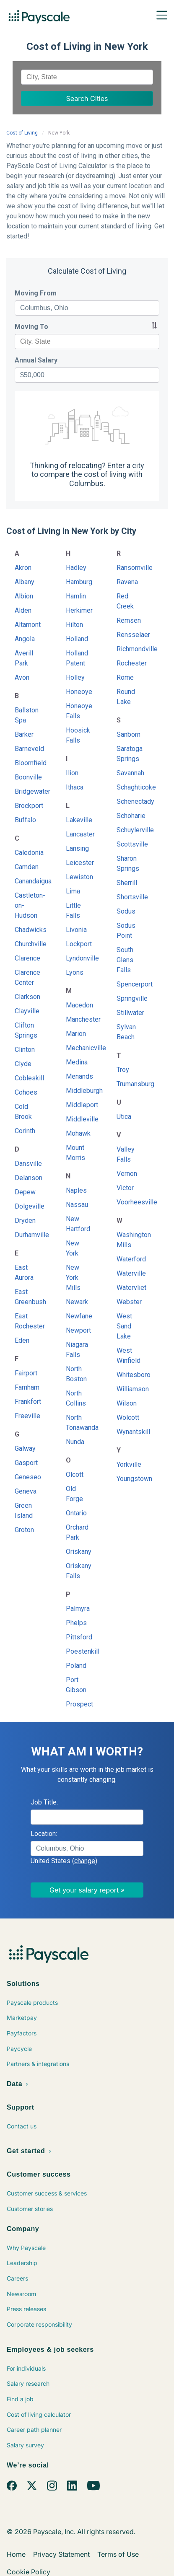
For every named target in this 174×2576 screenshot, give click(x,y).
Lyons (74, 972)
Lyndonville (78, 958)
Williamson (129, 1389)
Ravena (127, 582)
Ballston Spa (27, 715)
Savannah (129, 773)
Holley (75, 677)
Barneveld (27, 749)
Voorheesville (129, 1202)
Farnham (27, 1387)
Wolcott (128, 1417)
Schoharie (129, 816)
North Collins (76, 1398)
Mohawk (78, 1133)
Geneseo (27, 1477)
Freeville (27, 1416)
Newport (78, 1330)
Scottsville (129, 844)
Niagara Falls (77, 1350)
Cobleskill (27, 1078)
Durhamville (27, 1235)
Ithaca (74, 787)
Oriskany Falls (78, 1571)
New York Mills (73, 1277)
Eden (22, 1340)
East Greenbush (27, 1297)
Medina (77, 1062)
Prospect (78, 1704)
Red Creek (125, 601)
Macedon (78, 1005)
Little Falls (73, 910)
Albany (24, 582)
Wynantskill (129, 1432)
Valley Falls (126, 1154)
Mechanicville (78, 1048)
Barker (24, 734)
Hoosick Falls (78, 735)
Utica (124, 1117)
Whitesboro (129, 1375)
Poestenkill (78, 1651)
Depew (25, 1192)
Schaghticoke (129, 787)
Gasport (26, 1463)
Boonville (27, 777)
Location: (44, 1834)
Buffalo (25, 820)
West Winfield (128, 1355)
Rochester (129, 663)
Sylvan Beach (126, 1032)
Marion (76, 1034)
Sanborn (128, 734)
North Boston (76, 1374)
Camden (27, 867)
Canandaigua (27, 881)
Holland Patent (77, 658)
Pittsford (78, 1637)
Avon (22, 677)
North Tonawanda (78, 1423)
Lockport (78, 944)
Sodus (126, 911)
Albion (24, 596)
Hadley (76, 568)
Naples (76, 1190)
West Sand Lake (124, 1326)
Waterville (129, 1273)
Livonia (76, 930)
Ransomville (129, 568)
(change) (84, 1861)
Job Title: (44, 1802)
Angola (25, 639)
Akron (23, 568)
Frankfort (27, 1402)
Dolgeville (27, 1206)
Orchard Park (77, 1532)
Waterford (129, 1259)
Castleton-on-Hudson (27, 905)
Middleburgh (78, 1091)
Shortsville (129, 897)
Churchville (27, 944)
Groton (24, 1530)
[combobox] (87, 77)
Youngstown (129, 1479)
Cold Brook (23, 1112)
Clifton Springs (26, 1030)
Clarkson (27, 997)
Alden (23, 610)
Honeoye (78, 692)
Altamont (27, 625)
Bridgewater (27, 791)
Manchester (78, 1019)
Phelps (76, 1623)
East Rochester (27, 1321)
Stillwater (129, 1013)
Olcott (74, 1474)
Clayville (27, 1011)
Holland (77, 639)
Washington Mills (129, 1240)
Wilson (127, 1403)
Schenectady (129, 801)
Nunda (75, 1442)
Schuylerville (129, 830)
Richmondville (129, 649)
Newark (77, 1302)
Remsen (129, 620)
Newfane (78, 1316)
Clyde (23, 1064)
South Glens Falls (125, 960)
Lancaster (78, 834)
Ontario (76, 1513)
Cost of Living (22, 133)
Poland (76, 1666)
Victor (125, 1188)
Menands (78, 1076)
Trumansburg (129, 1084)
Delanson (27, 1178)
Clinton (25, 1050)
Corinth (25, 1131)
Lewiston (78, 877)
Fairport (26, 1373)
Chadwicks (27, 930)
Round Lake (126, 697)
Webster (129, 1302)
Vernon (127, 1174)
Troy (123, 1070)
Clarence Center (27, 977)
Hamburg (78, 582)
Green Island (24, 1511)
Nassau (77, 1205)
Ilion (72, 773)
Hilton (74, 625)
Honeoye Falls (78, 711)
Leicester (78, 863)
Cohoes (26, 1092)
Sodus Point (126, 931)
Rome (125, 677)
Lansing (77, 848)
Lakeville (78, 820)
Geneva (25, 1491)
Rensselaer (129, 635)
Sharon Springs (128, 863)
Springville (129, 998)
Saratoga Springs (129, 754)
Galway (25, 1448)
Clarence (27, 958)
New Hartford (78, 1224)
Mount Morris (75, 1153)
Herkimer (78, 610)
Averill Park (24, 658)
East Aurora (24, 1272)
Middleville (78, 1119)
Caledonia (27, 853)
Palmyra (78, 1609)
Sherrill (127, 883)
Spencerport (129, 984)
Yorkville (129, 1464)
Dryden (25, 1221)
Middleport (78, 1105)
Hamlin (76, 596)
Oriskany (78, 1552)
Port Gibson (76, 1685)
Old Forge (74, 1494)
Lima (73, 891)
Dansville (27, 1164)
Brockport (27, 806)
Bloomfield (27, 763)
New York (72, 1248)
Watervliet (129, 1288)
